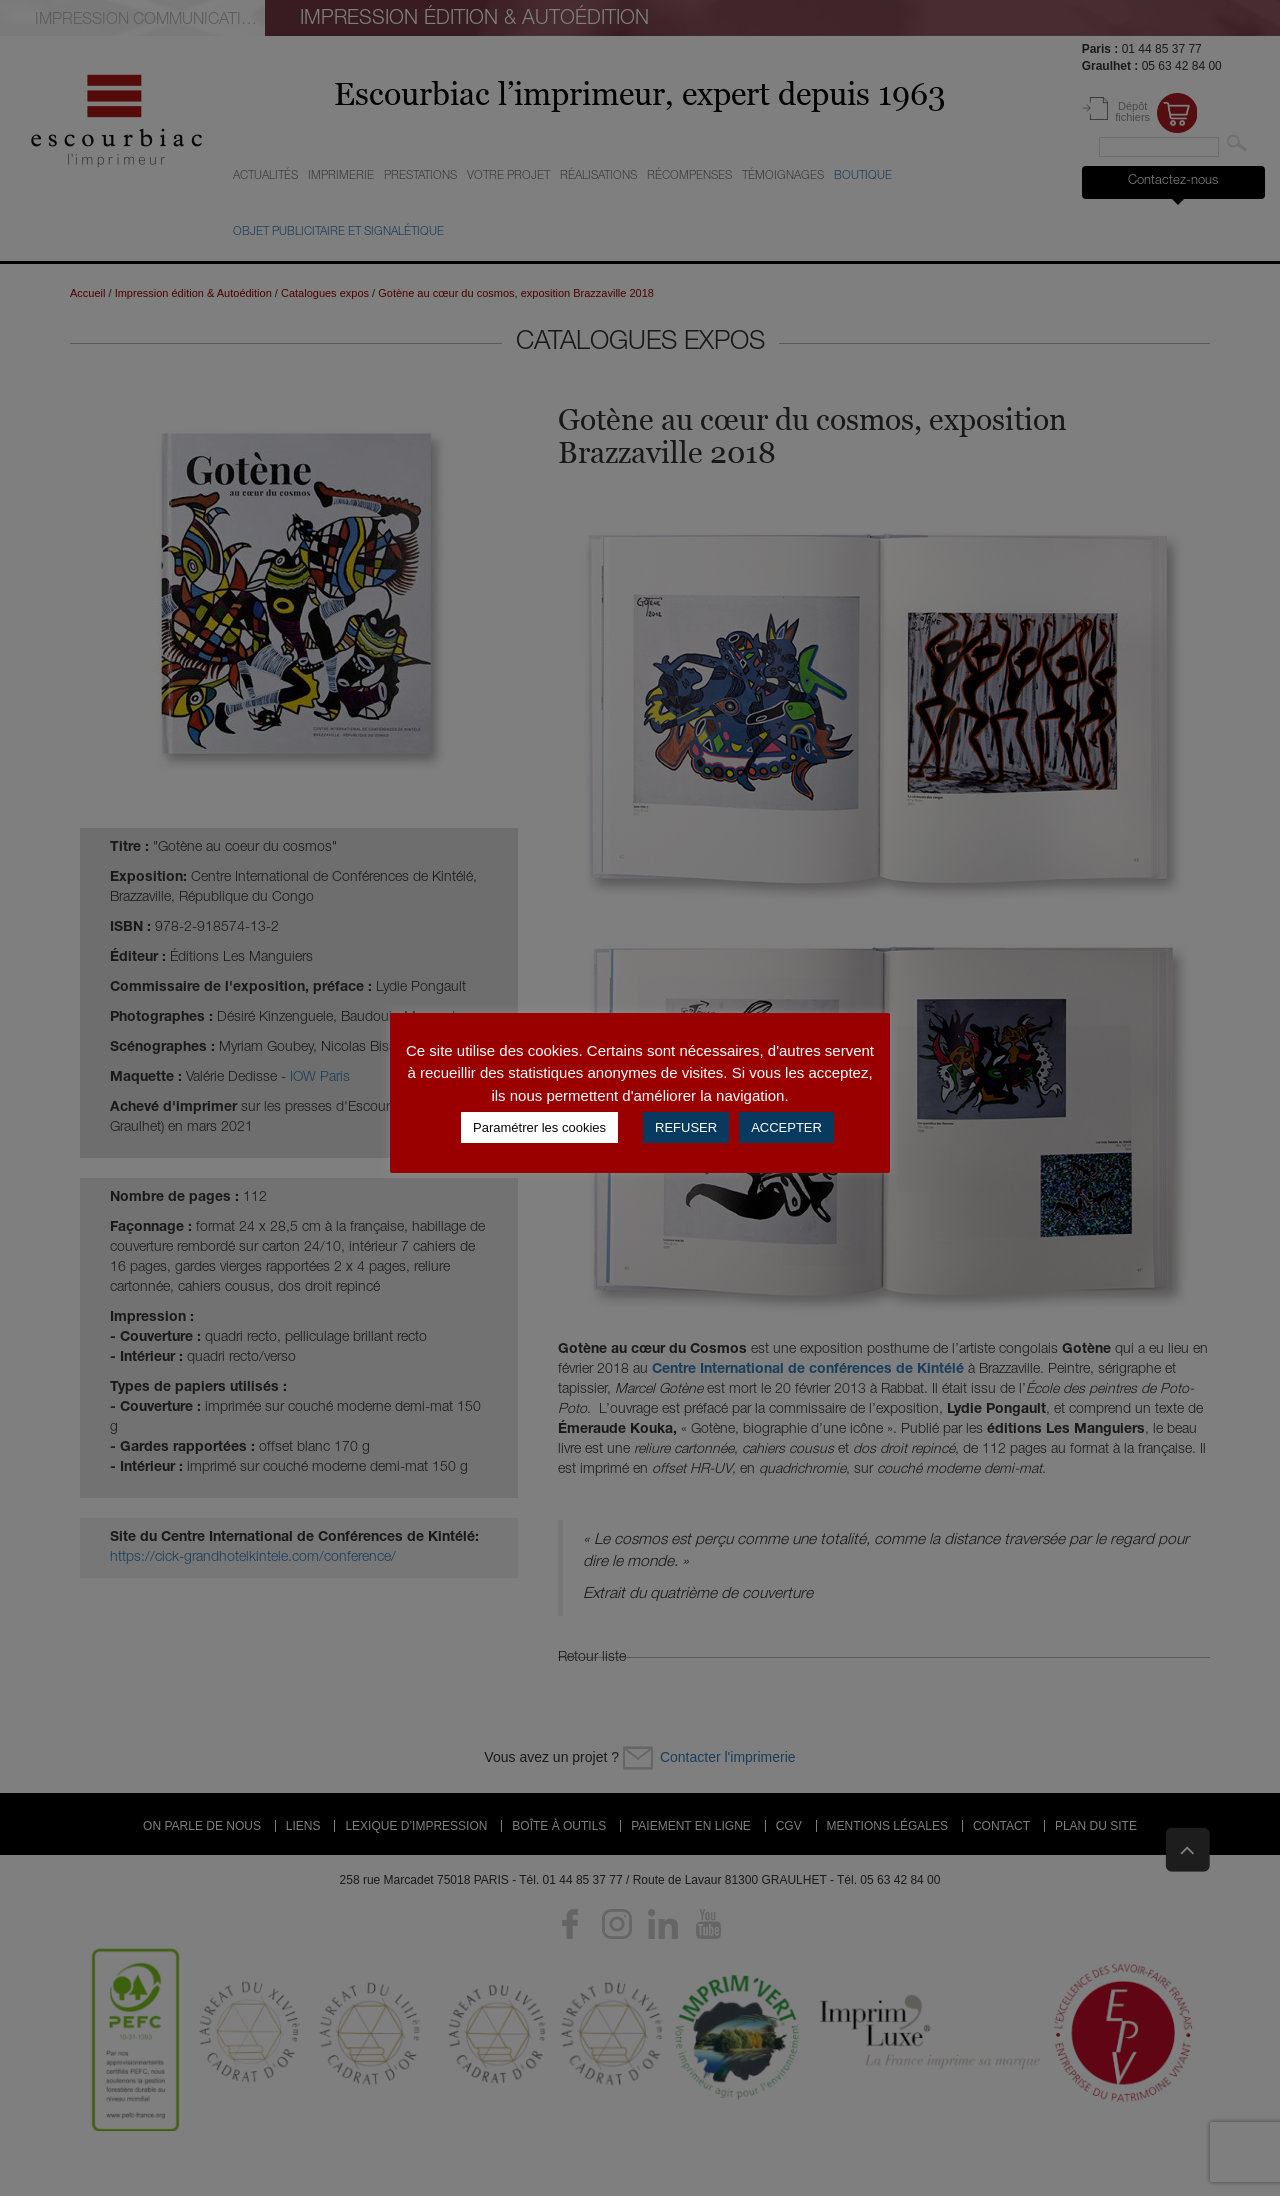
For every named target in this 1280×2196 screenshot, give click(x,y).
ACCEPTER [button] (786, 1127)
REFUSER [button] (686, 1127)
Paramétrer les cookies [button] (539, 1127)
